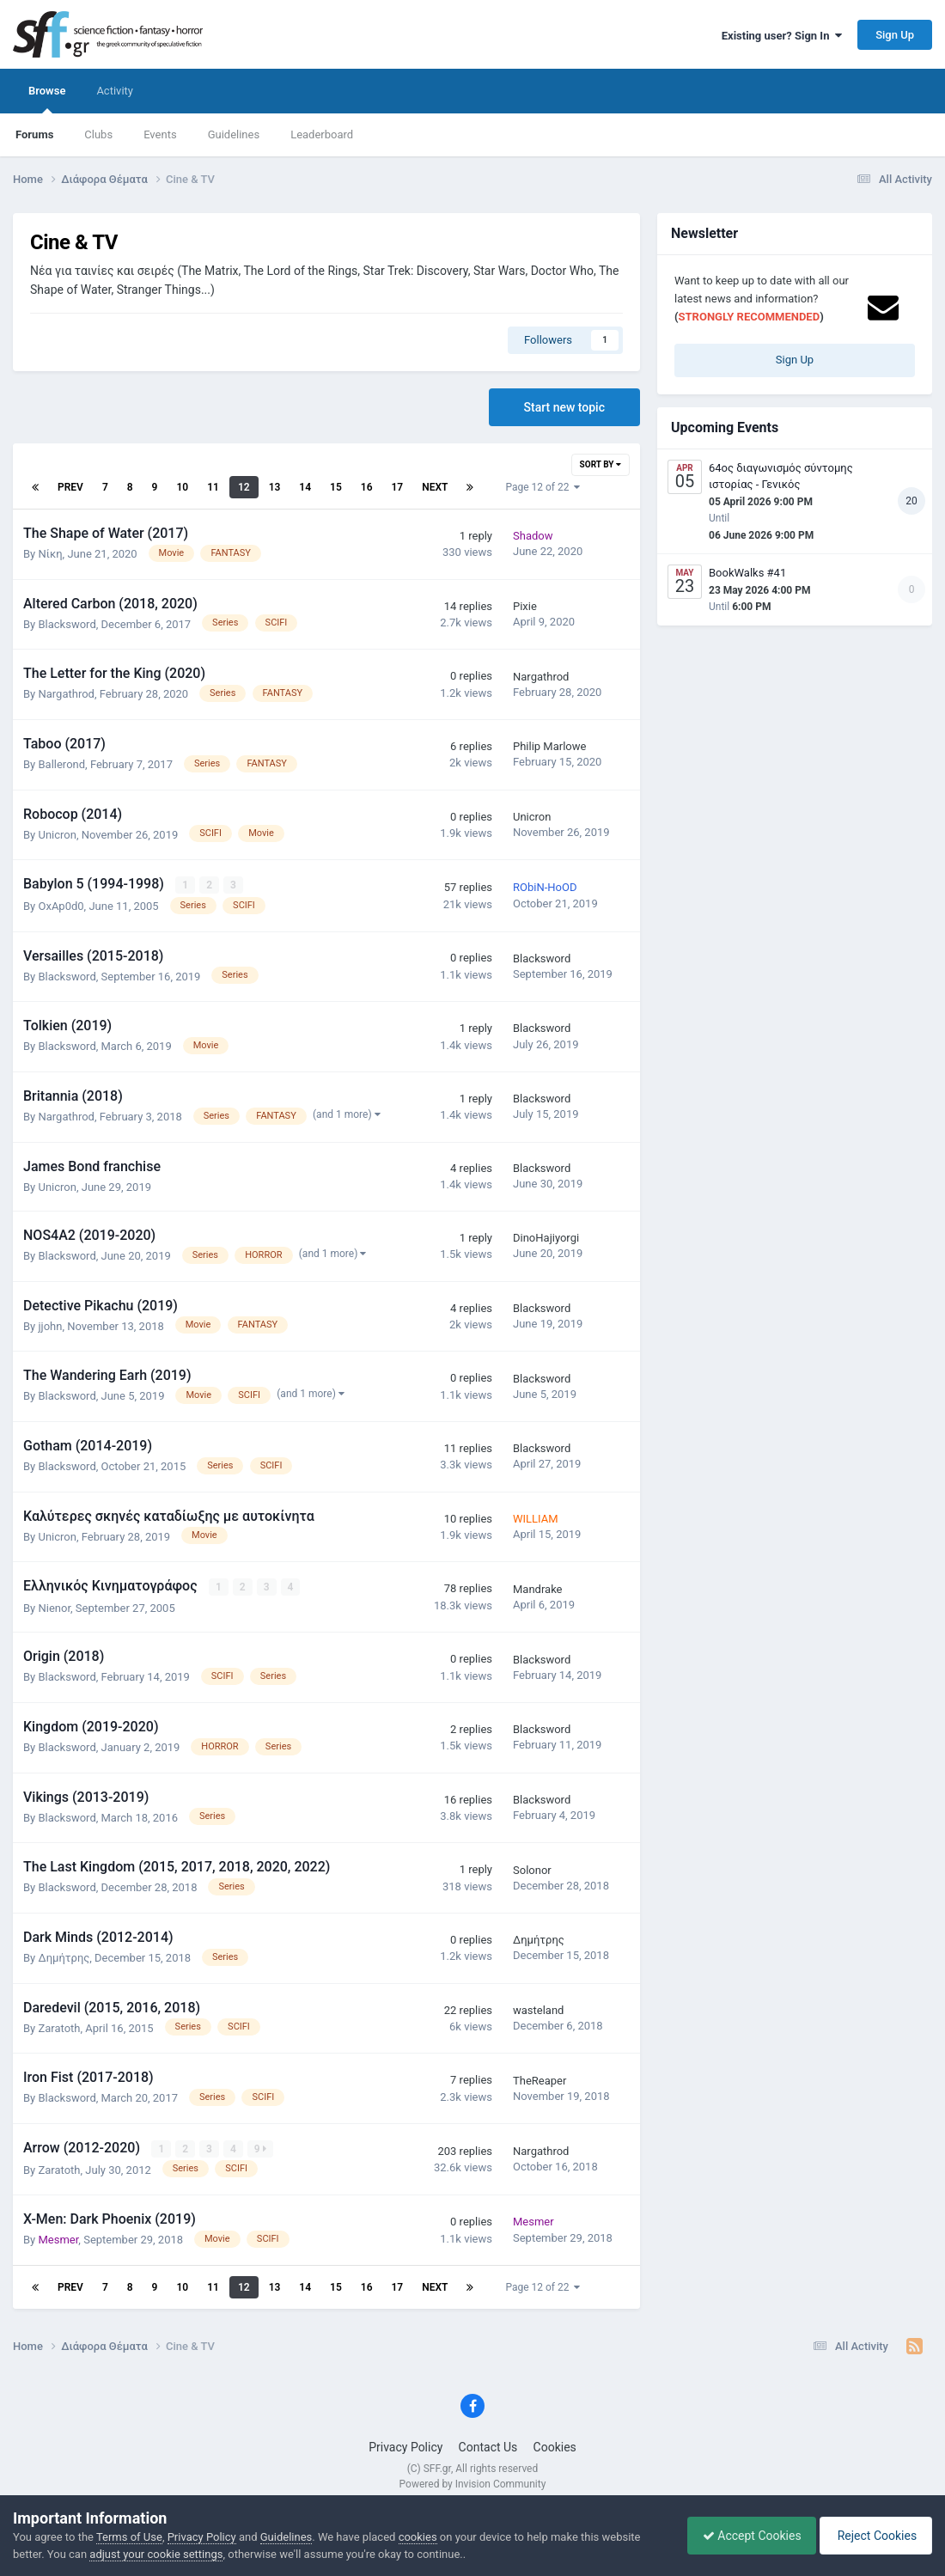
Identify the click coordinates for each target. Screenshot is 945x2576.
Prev (70, 487)
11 (213, 487)
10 (182, 487)
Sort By (600, 464)
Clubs (98, 134)
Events (159, 134)
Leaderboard (321, 134)
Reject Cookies (873, 2535)
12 (244, 487)
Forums (34, 134)
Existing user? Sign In (782, 35)
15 (336, 487)
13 (275, 487)
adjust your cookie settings (156, 2554)
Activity (114, 90)
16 (367, 487)
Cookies (554, 2445)
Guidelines (234, 134)
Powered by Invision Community (472, 2482)
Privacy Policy (405, 2445)
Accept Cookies (743, 2535)
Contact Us (488, 2445)
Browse (46, 98)
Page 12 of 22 (542, 487)
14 (305, 487)
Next (435, 487)
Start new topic (564, 407)
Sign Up (894, 34)
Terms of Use (129, 2536)
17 (398, 487)
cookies (418, 2536)
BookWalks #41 (747, 572)
